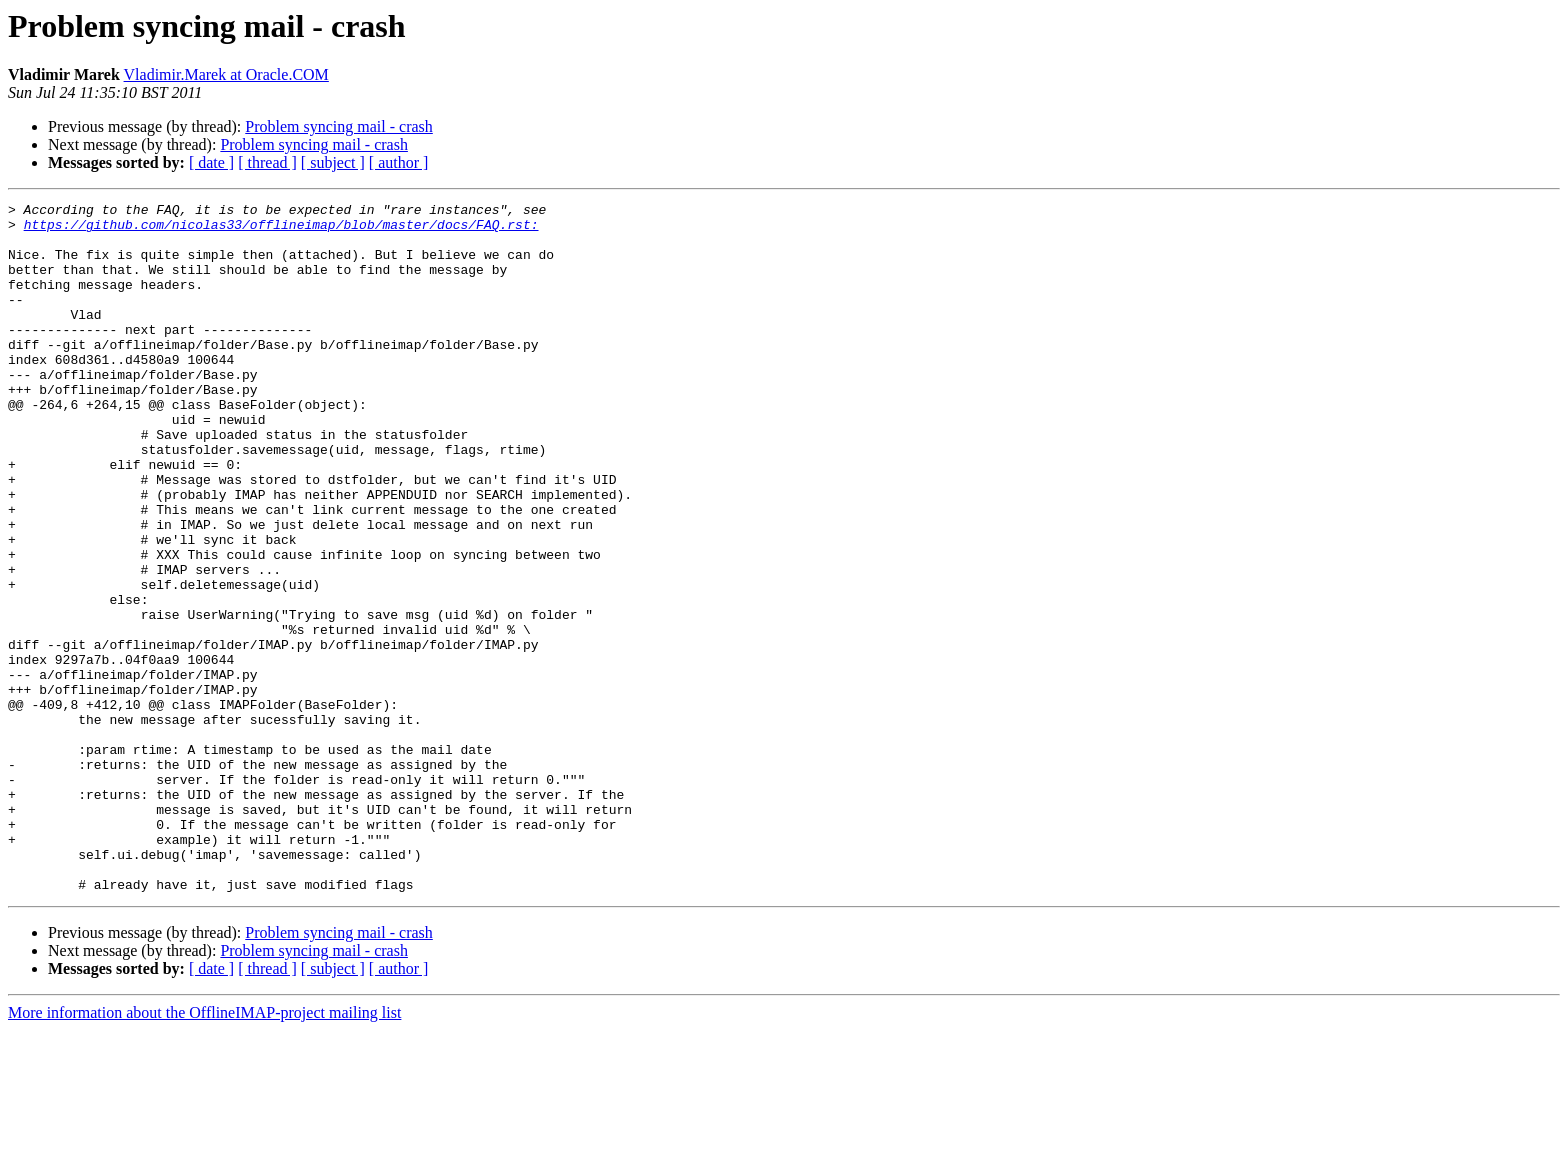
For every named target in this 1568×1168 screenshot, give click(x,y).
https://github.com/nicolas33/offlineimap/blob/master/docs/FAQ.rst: (281, 230)
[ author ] (399, 162)
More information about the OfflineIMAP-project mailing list (204, 1150)
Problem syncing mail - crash (339, 126)
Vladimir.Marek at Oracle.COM (226, 74)
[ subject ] (333, 162)
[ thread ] (267, 162)
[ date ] (211, 162)
